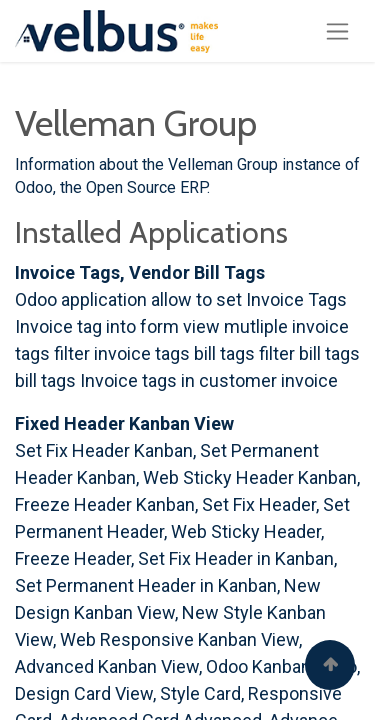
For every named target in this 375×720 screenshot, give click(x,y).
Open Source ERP (146, 187)
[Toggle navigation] (337, 31)
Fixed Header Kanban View (124, 423)
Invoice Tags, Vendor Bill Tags (140, 272)
